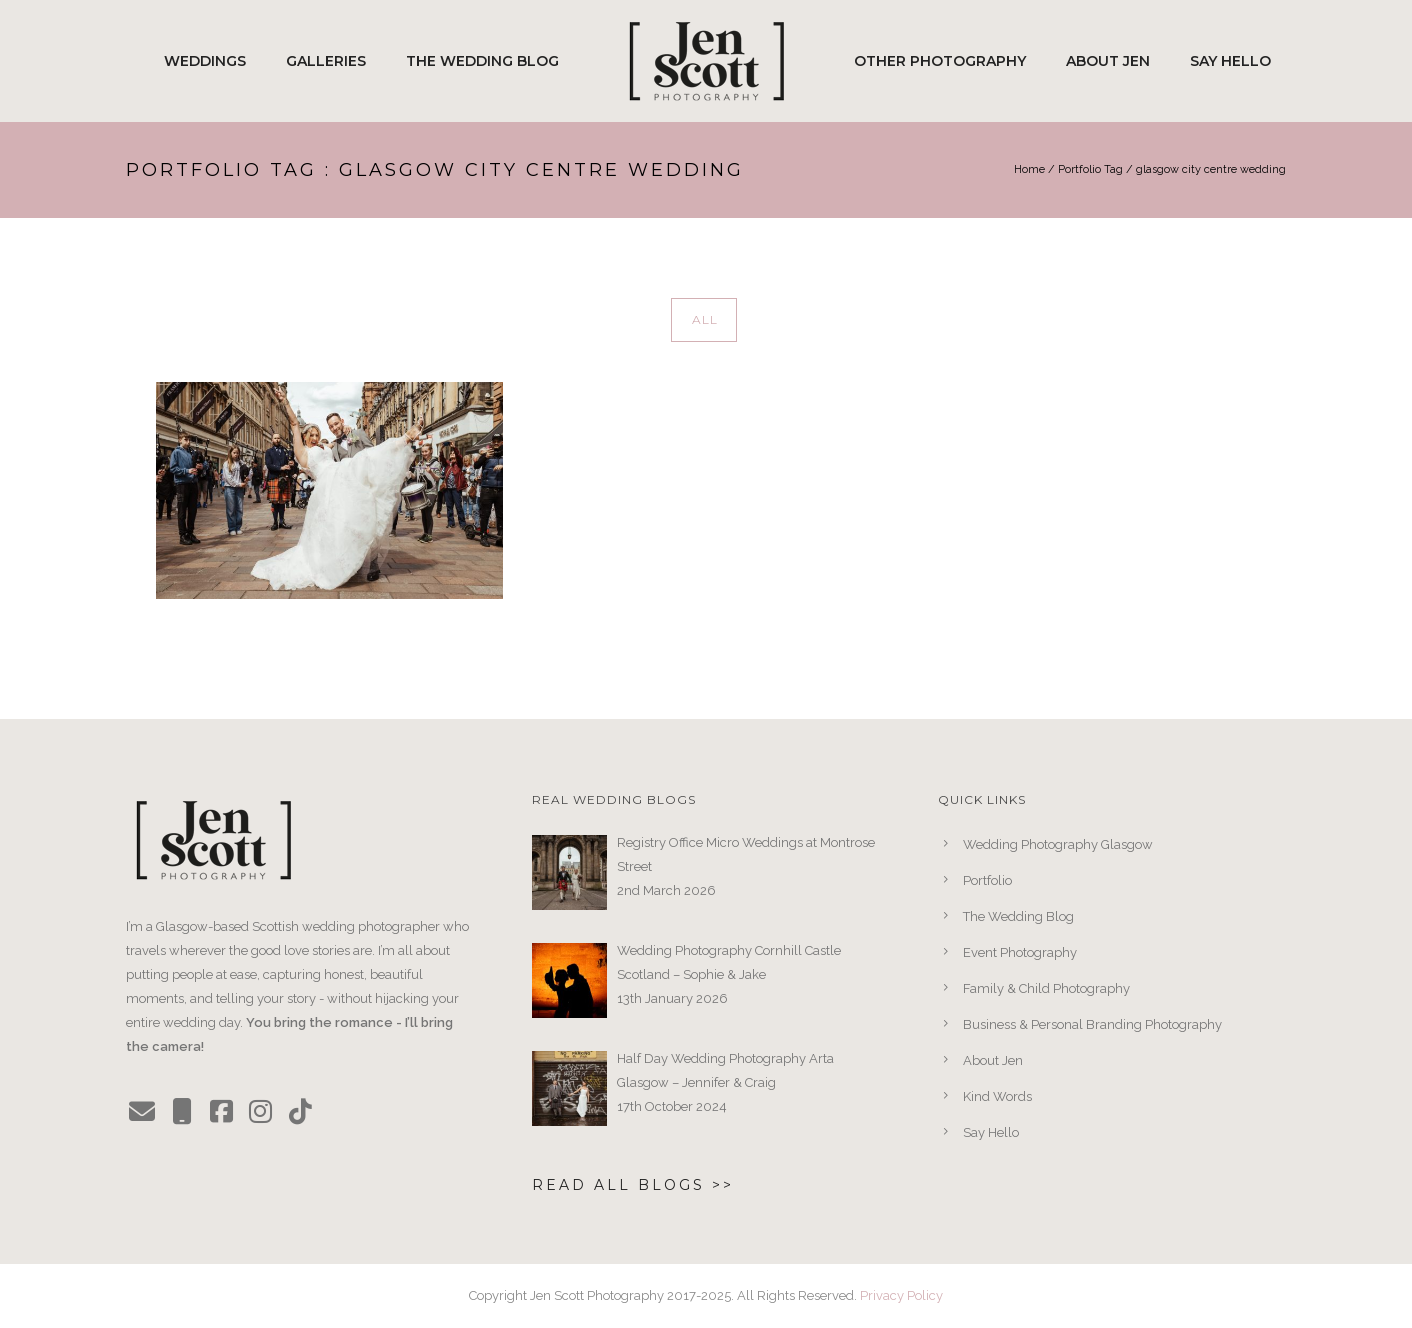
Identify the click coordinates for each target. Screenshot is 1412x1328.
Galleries (326, 61)
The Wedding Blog (482, 61)
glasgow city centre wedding (1211, 169)
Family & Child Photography (1046, 988)
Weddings (205, 61)
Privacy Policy (901, 1295)
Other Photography (940, 61)
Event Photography (1020, 952)
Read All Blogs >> (633, 1185)
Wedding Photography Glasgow (1058, 844)
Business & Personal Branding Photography (1092, 1024)
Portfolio (987, 880)
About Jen (1108, 61)
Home (1029, 169)
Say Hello (1230, 61)
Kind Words (997, 1096)
